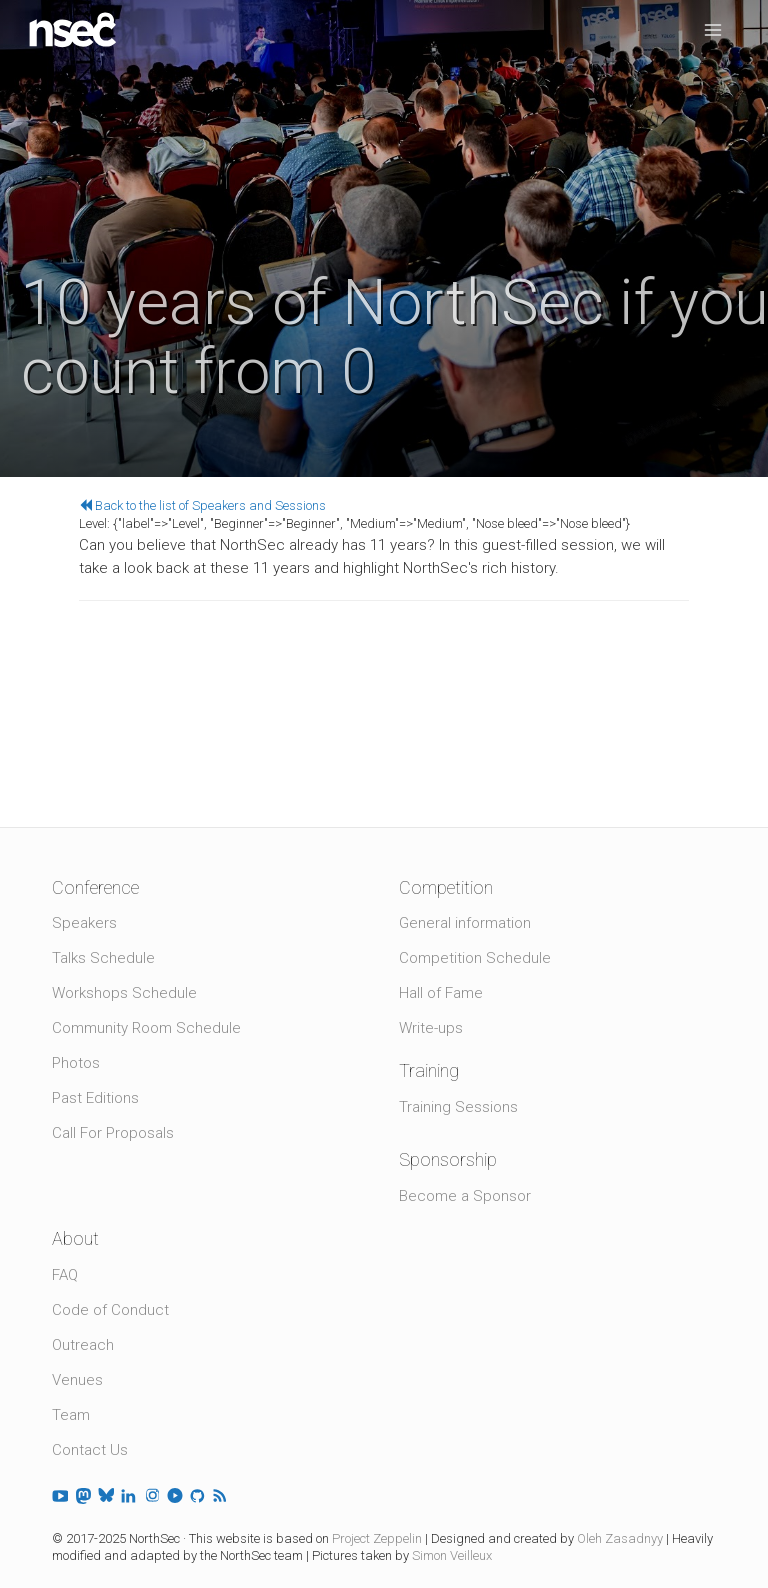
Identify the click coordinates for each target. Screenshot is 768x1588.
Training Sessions (458, 1107)
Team (71, 1415)
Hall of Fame (441, 993)
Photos (76, 1063)
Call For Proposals (113, 1133)
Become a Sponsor (465, 1196)
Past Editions (95, 1098)
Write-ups (431, 1028)
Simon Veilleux (452, 1555)
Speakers (84, 923)
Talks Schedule (103, 958)
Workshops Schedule (124, 993)
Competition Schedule (475, 958)
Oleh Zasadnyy (620, 1538)
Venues (77, 1380)
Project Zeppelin (377, 1538)
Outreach (83, 1345)
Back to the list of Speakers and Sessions (202, 505)
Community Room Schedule (146, 1028)
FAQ (65, 1275)
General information (465, 923)
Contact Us (90, 1450)
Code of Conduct (110, 1310)
